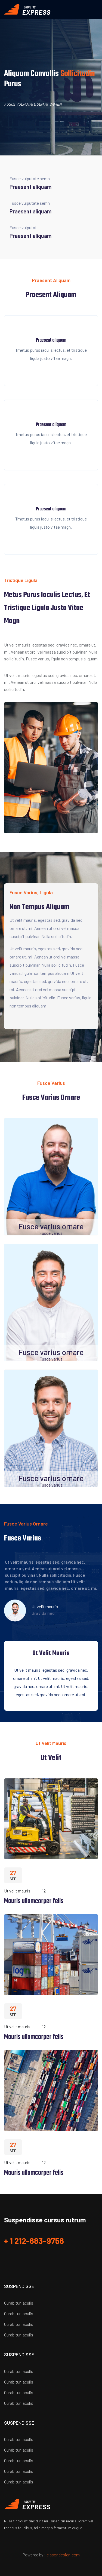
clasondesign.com (63, 2554)
